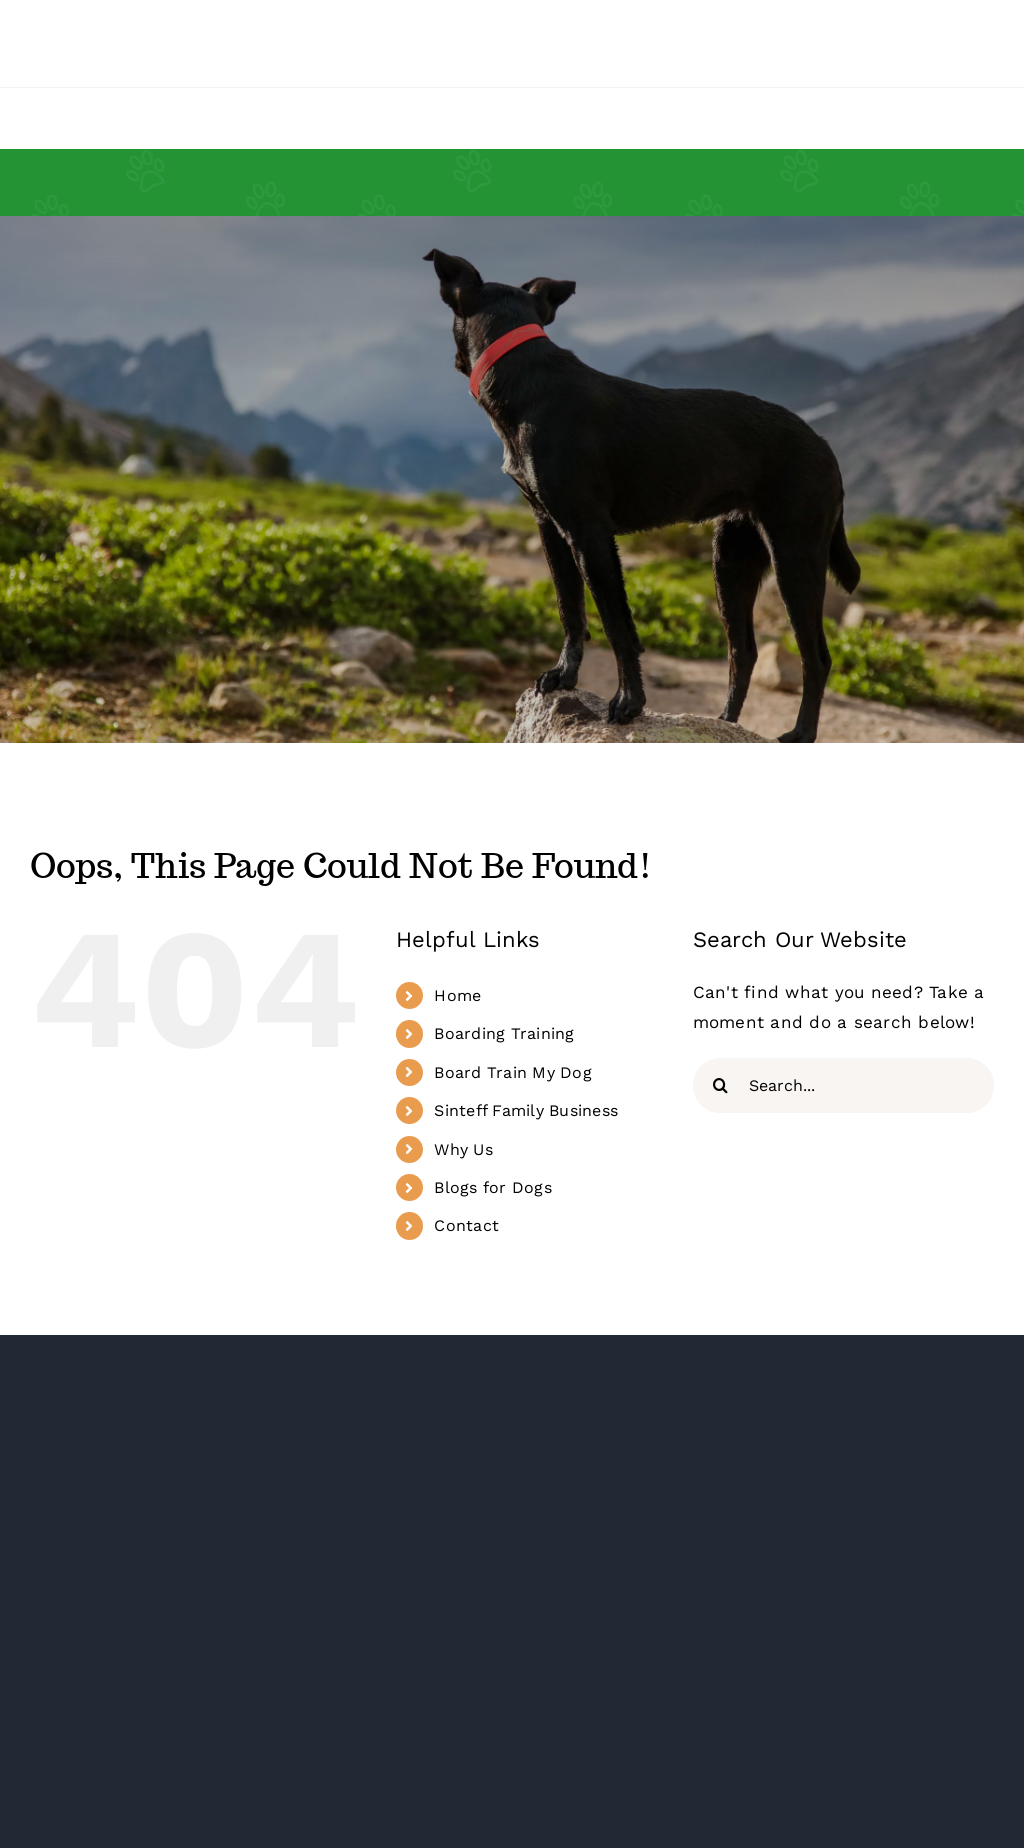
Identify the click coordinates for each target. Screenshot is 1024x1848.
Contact (466, 1225)
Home (457, 995)
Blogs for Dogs (493, 1187)
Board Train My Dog (513, 1072)
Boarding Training (504, 1033)
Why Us (463, 1149)
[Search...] (843, 1085)
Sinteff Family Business (526, 1110)
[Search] (720, 1085)
